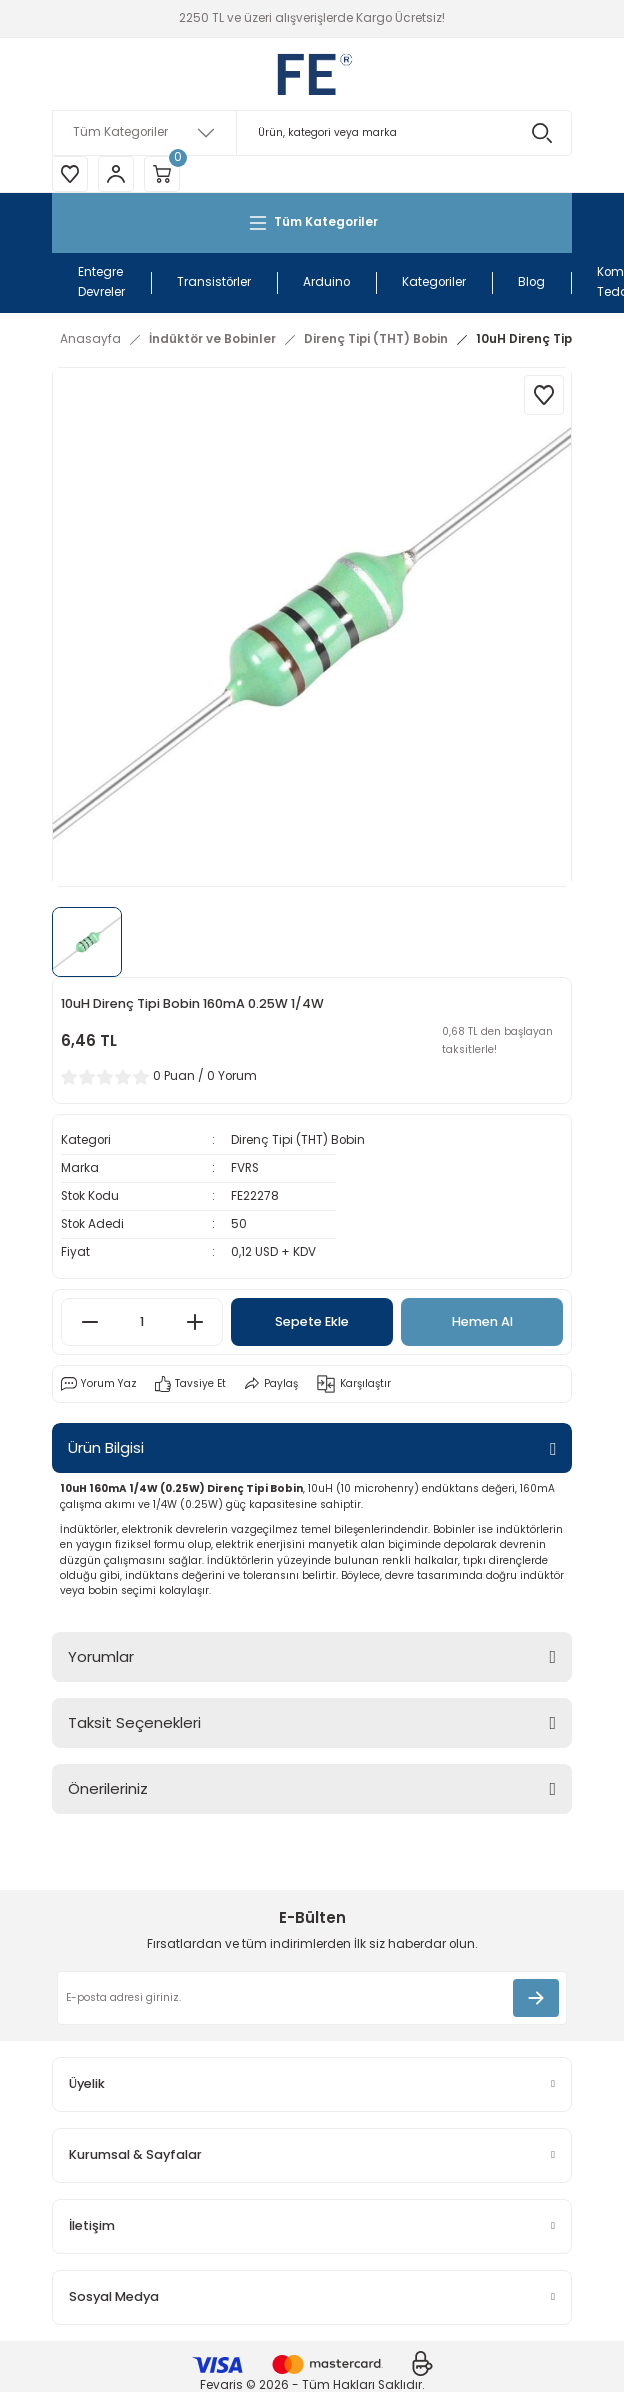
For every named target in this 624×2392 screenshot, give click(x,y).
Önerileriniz (108, 1788)
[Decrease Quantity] (89, 1322)
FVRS (245, 1168)
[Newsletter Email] (312, 1998)
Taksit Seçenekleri (134, 1722)
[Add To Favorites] (544, 395)
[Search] (312, 133)
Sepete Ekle (312, 1321)
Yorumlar (101, 1656)
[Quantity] (142, 1322)
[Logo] (312, 74)
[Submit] (536, 1998)
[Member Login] (116, 174)
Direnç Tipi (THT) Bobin (298, 1140)
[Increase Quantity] (194, 1322)
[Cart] (162, 174)
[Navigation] (312, 223)
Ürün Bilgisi (106, 1447)
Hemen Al (482, 1321)
